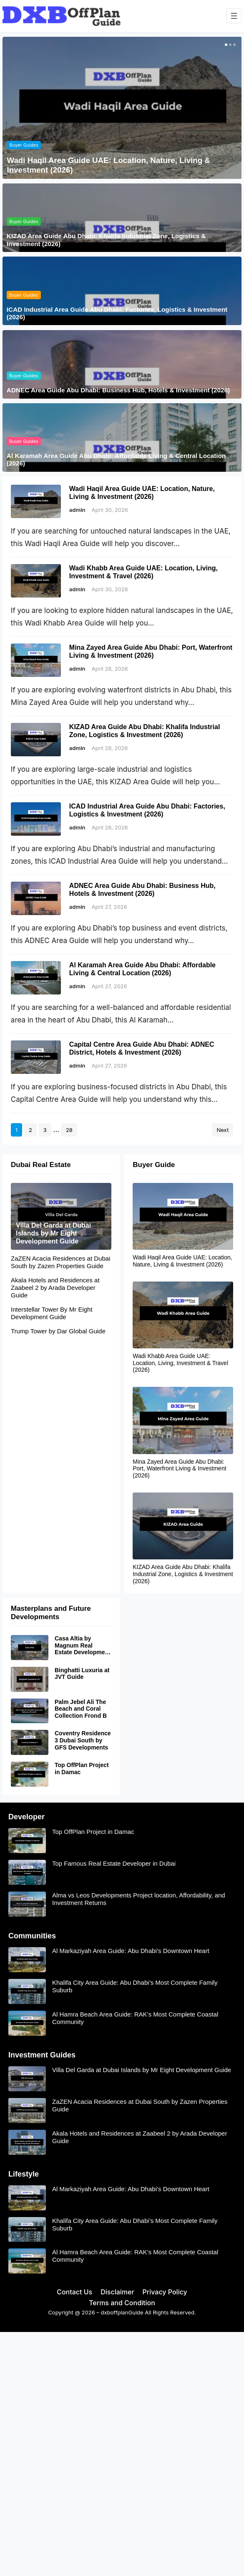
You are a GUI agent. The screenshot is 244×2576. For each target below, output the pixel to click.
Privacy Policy (165, 2292)
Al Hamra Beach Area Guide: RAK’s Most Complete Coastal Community (135, 2018)
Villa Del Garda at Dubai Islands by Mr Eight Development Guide (53, 1233)
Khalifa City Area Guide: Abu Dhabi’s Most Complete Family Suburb (135, 1986)
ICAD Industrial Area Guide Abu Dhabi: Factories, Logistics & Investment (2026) (117, 313)
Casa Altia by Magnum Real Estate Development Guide (83, 1645)
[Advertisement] (122, 2393)
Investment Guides (41, 2055)
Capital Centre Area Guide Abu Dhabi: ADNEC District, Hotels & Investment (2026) (141, 1048)
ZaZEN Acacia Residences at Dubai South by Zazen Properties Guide (60, 1262)
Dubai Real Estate (41, 1165)
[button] (225, 44)
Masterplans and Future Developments (51, 1613)
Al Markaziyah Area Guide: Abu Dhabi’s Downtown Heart (130, 1950)
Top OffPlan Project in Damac (82, 1768)
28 (69, 1130)
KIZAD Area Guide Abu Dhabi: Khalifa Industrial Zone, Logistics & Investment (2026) (106, 239)
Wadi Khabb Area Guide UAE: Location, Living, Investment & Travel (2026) (143, 572)
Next (222, 1130)
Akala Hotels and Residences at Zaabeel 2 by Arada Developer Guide (55, 1288)
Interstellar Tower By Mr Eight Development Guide (52, 1313)
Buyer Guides (23, 145)
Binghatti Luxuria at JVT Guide (82, 1674)
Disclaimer (117, 2292)
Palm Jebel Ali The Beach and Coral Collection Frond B (81, 1709)
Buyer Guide (154, 1165)
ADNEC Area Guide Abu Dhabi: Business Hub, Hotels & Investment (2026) (118, 390)
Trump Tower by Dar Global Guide (58, 1331)
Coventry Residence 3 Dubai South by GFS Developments (83, 1740)
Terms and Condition (122, 2303)
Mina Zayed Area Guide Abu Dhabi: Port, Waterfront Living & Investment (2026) (150, 651)
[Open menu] (233, 15)
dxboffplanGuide (122, 2312)
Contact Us (74, 2292)
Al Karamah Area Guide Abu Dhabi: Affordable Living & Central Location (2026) (116, 459)
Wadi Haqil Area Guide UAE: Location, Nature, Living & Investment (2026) (108, 165)
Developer (26, 1817)
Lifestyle (23, 2174)
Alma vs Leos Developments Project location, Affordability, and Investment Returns (138, 1899)
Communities (32, 1936)
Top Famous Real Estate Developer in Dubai (114, 1863)
